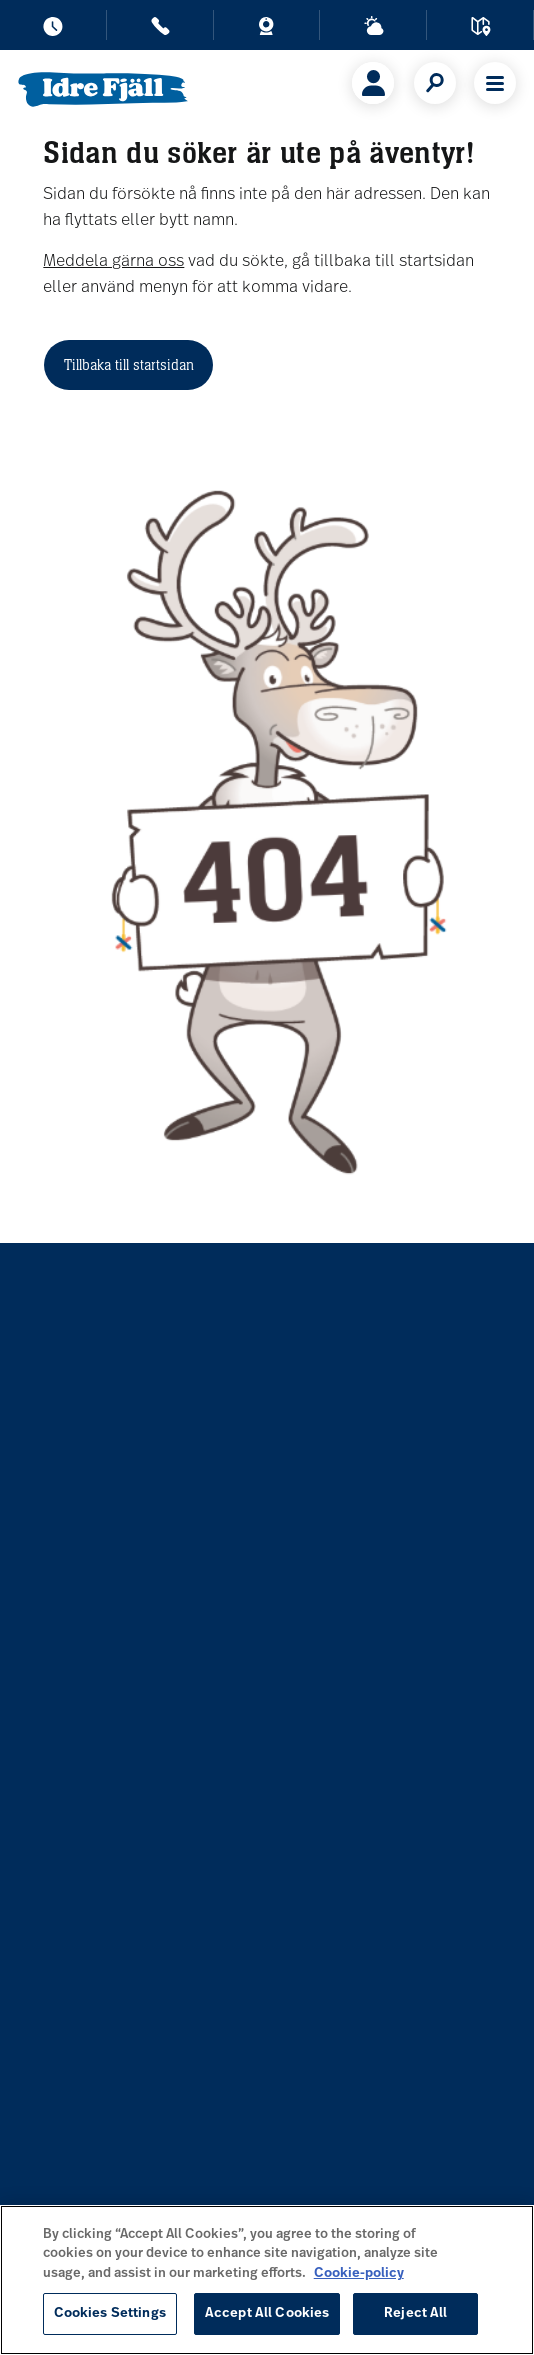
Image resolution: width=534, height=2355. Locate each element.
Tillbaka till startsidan (129, 364)
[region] (267, 2280)
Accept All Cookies (267, 2313)
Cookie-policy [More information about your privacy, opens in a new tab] (359, 2273)
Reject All (415, 2313)
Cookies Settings (110, 2313)
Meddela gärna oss (113, 262)
